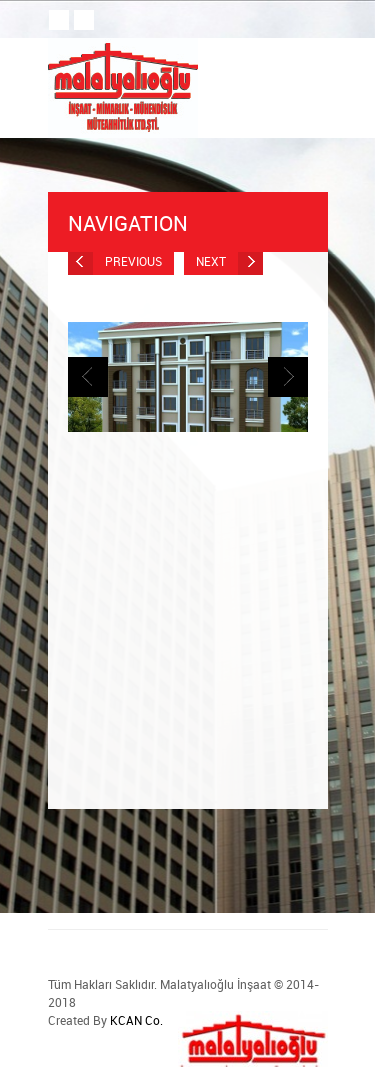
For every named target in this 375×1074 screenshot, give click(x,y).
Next (229, 261)
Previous (115, 261)
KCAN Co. (136, 1020)
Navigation (188, 223)
